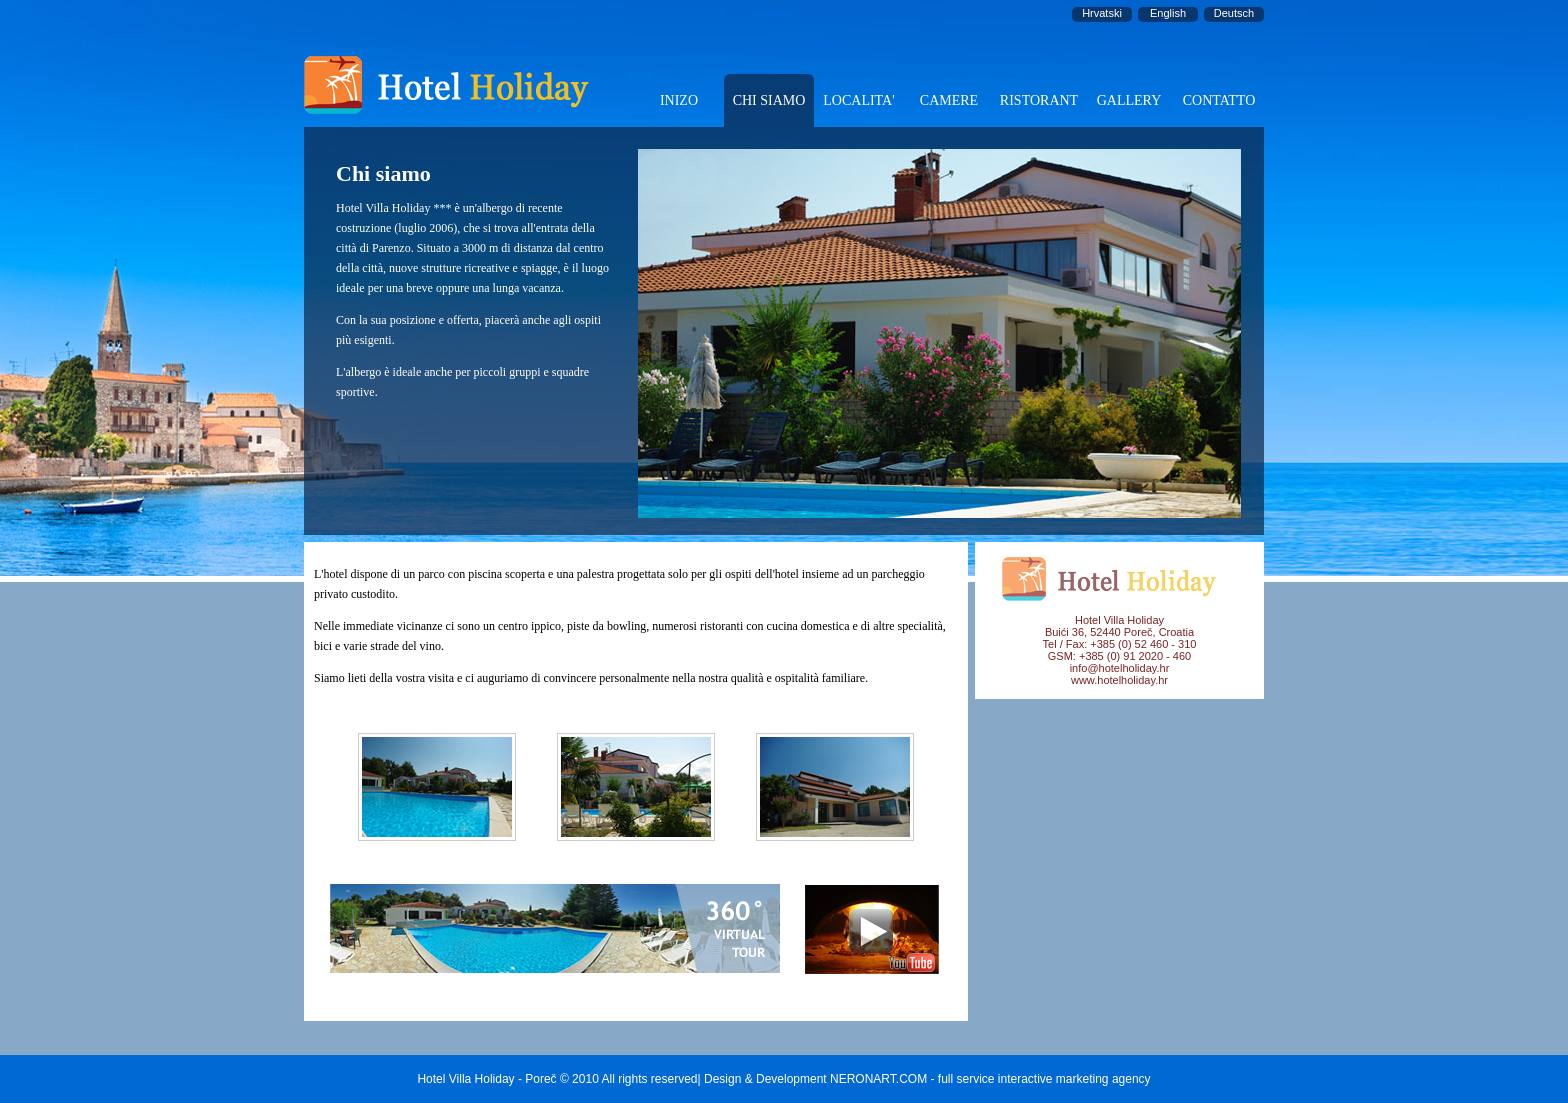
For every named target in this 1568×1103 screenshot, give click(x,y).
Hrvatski (1102, 13)
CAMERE (949, 100)
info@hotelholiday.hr (1120, 668)
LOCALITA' (858, 100)
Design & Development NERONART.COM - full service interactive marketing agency (927, 1079)
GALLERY (1129, 100)
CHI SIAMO (769, 100)
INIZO (679, 100)
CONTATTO (1219, 100)
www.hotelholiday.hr (1119, 680)
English (1168, 13)
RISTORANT (1039, 100)
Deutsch (1234, 13)
